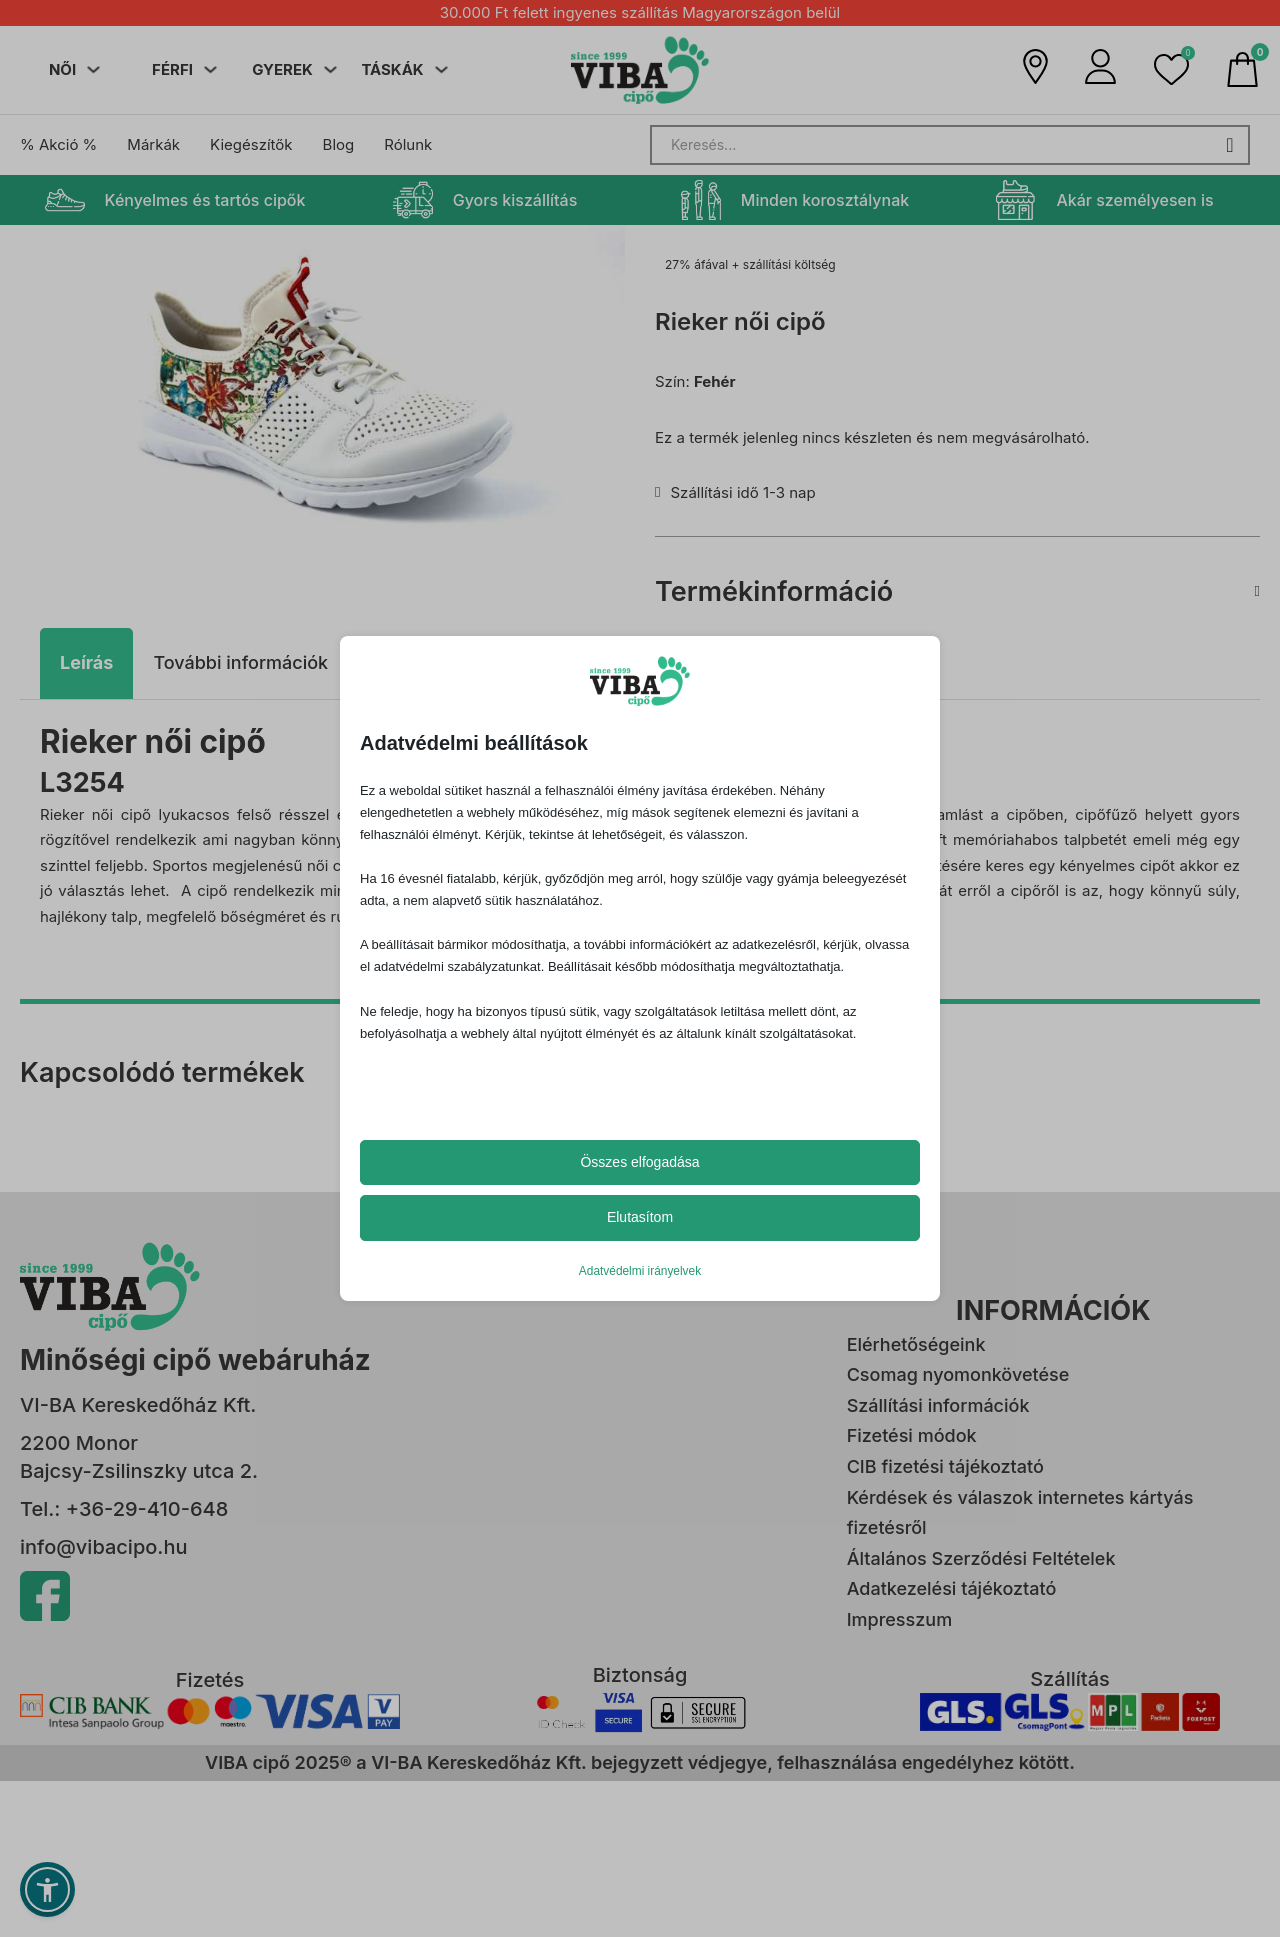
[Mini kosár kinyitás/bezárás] (1242, 69)
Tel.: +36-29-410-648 (124, 1509)
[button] (1171, 69)
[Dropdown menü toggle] (93, 69)
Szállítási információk (938, 1405)
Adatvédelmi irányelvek (640, 1271)
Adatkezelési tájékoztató (952, 1588)
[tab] (86, 663)
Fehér (715, 381)
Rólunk (408, 144)
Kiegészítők (251, 144)
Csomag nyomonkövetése (958, 1374)
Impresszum (899, 1619)
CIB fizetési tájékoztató (945, 1466)
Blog (339, 144)
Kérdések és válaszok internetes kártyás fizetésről (1020, 1513)
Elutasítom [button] (640, 1217)
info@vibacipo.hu (103, 1547)
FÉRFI (172, 69)
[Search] (950, 145)
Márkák (153, 144)
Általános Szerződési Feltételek (981, 1558)
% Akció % (58, 144)
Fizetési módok (912, 1435)
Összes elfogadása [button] (639, 1162)
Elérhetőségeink (916, 1344)
